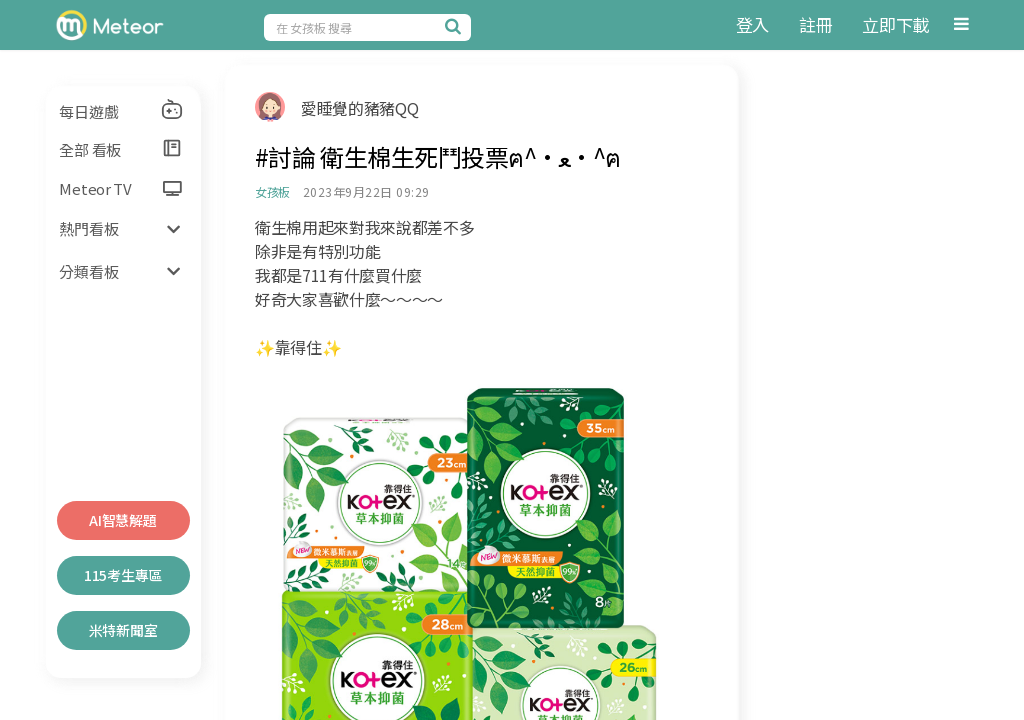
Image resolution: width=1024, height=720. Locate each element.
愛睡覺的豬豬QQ (359, 108)
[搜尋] (456, 26)
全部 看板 (121, 149)
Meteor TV (120, 188)
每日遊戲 (121, 110)
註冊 (815, 24)
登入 (752, 24)
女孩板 (272, 191)
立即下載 (895, 24)
